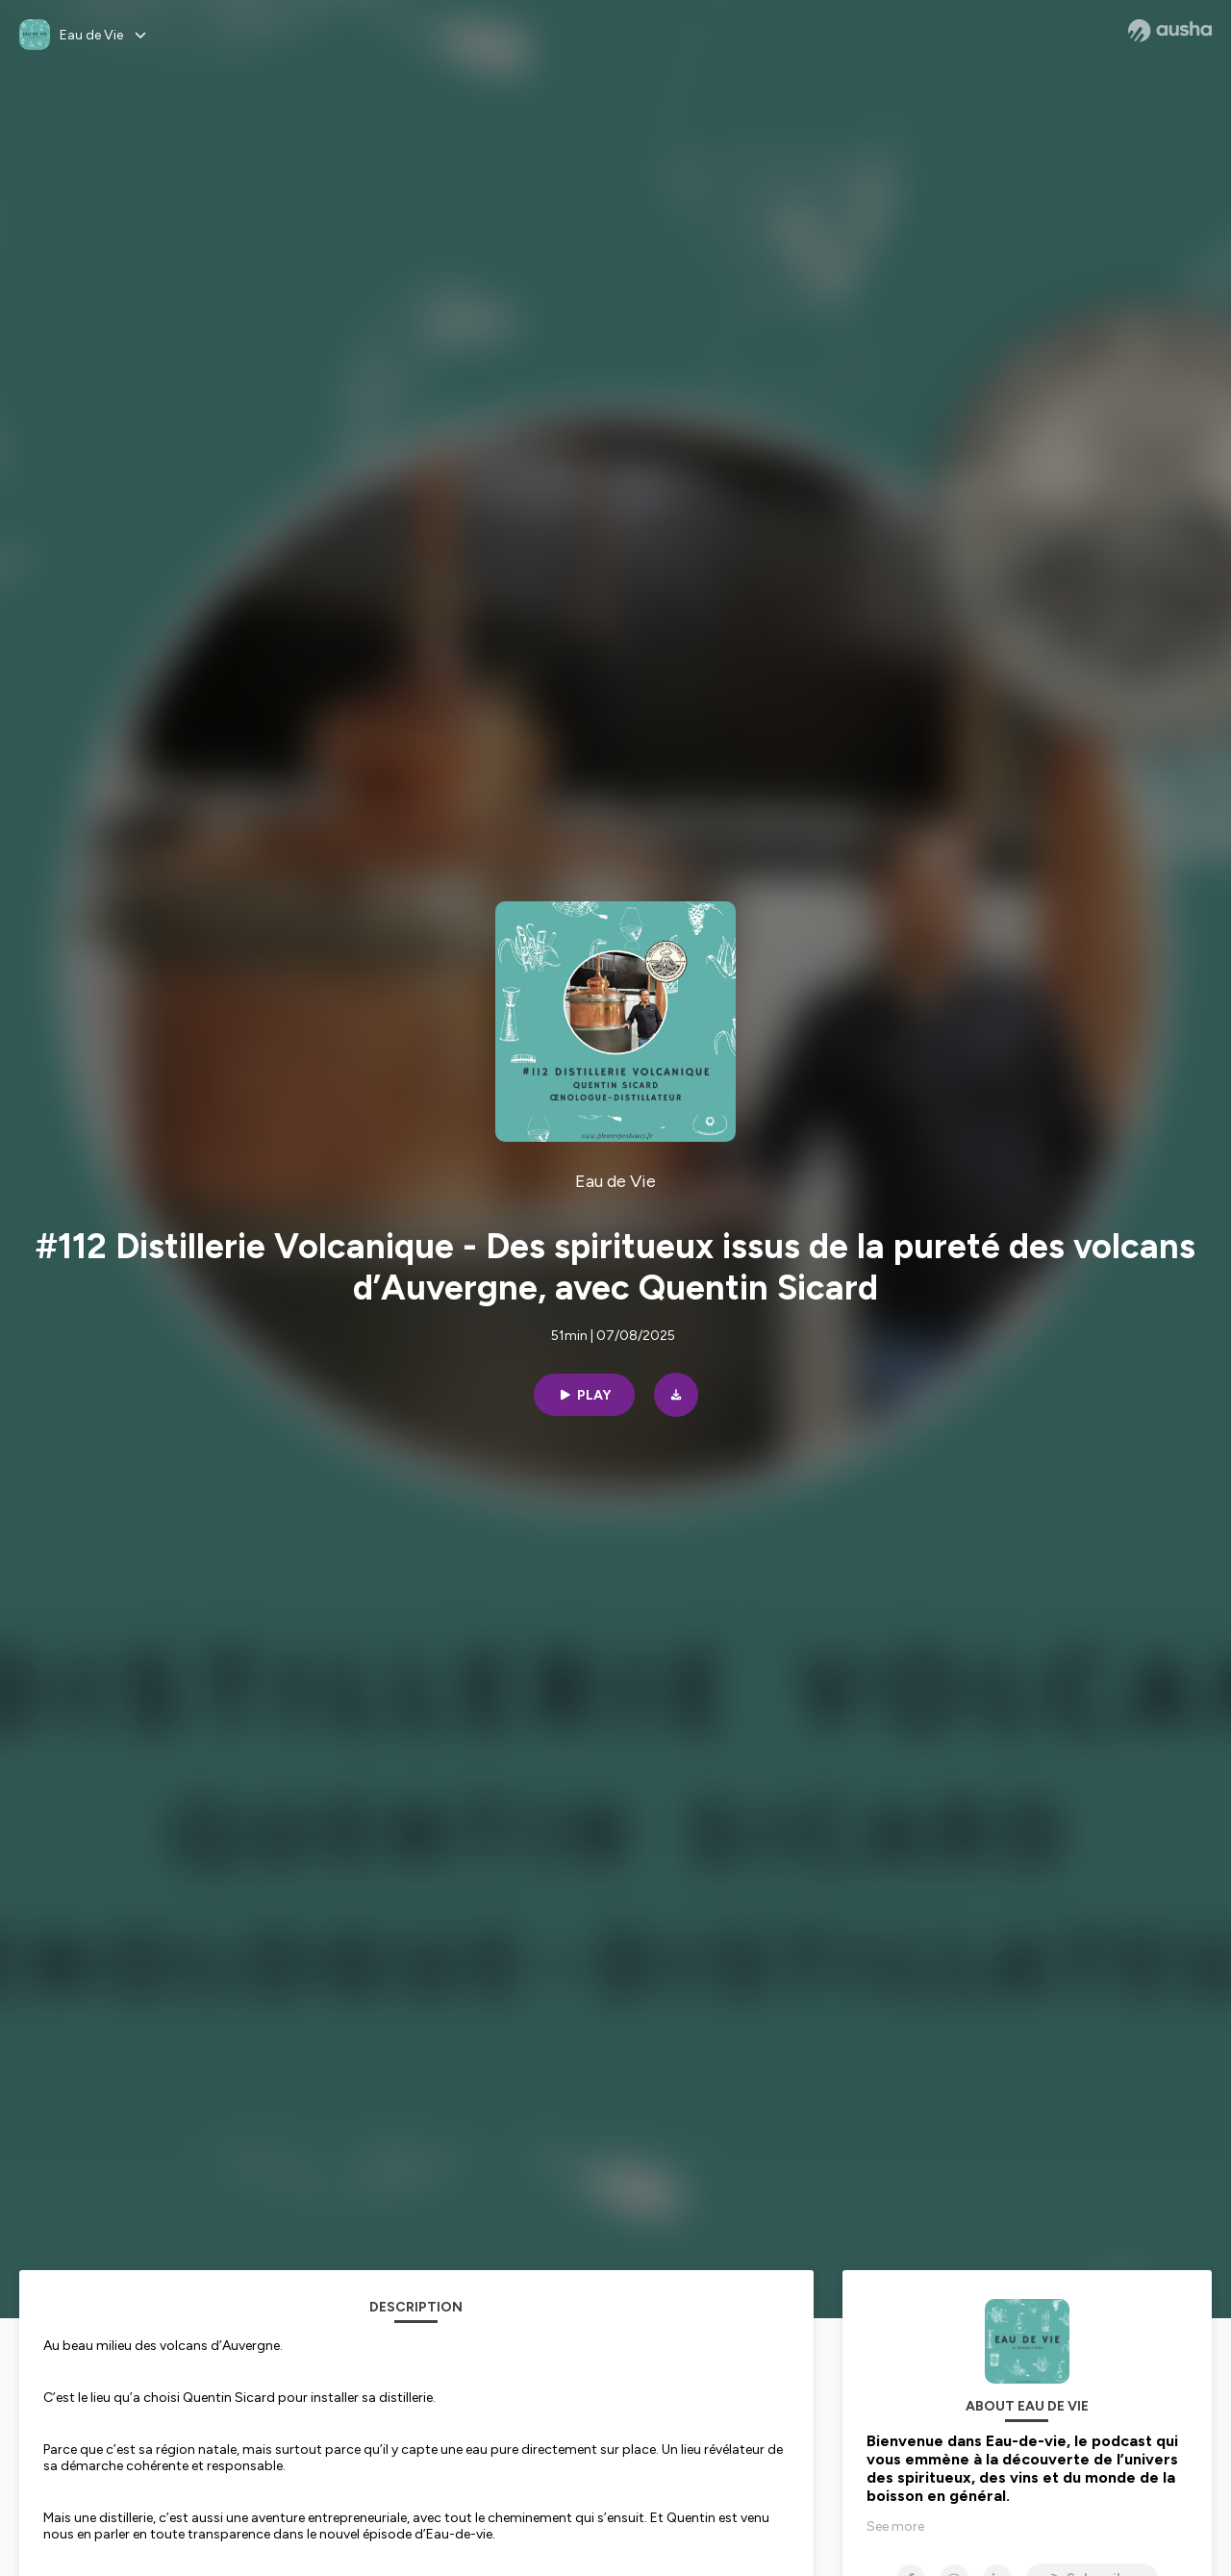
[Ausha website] (1170, 30)
